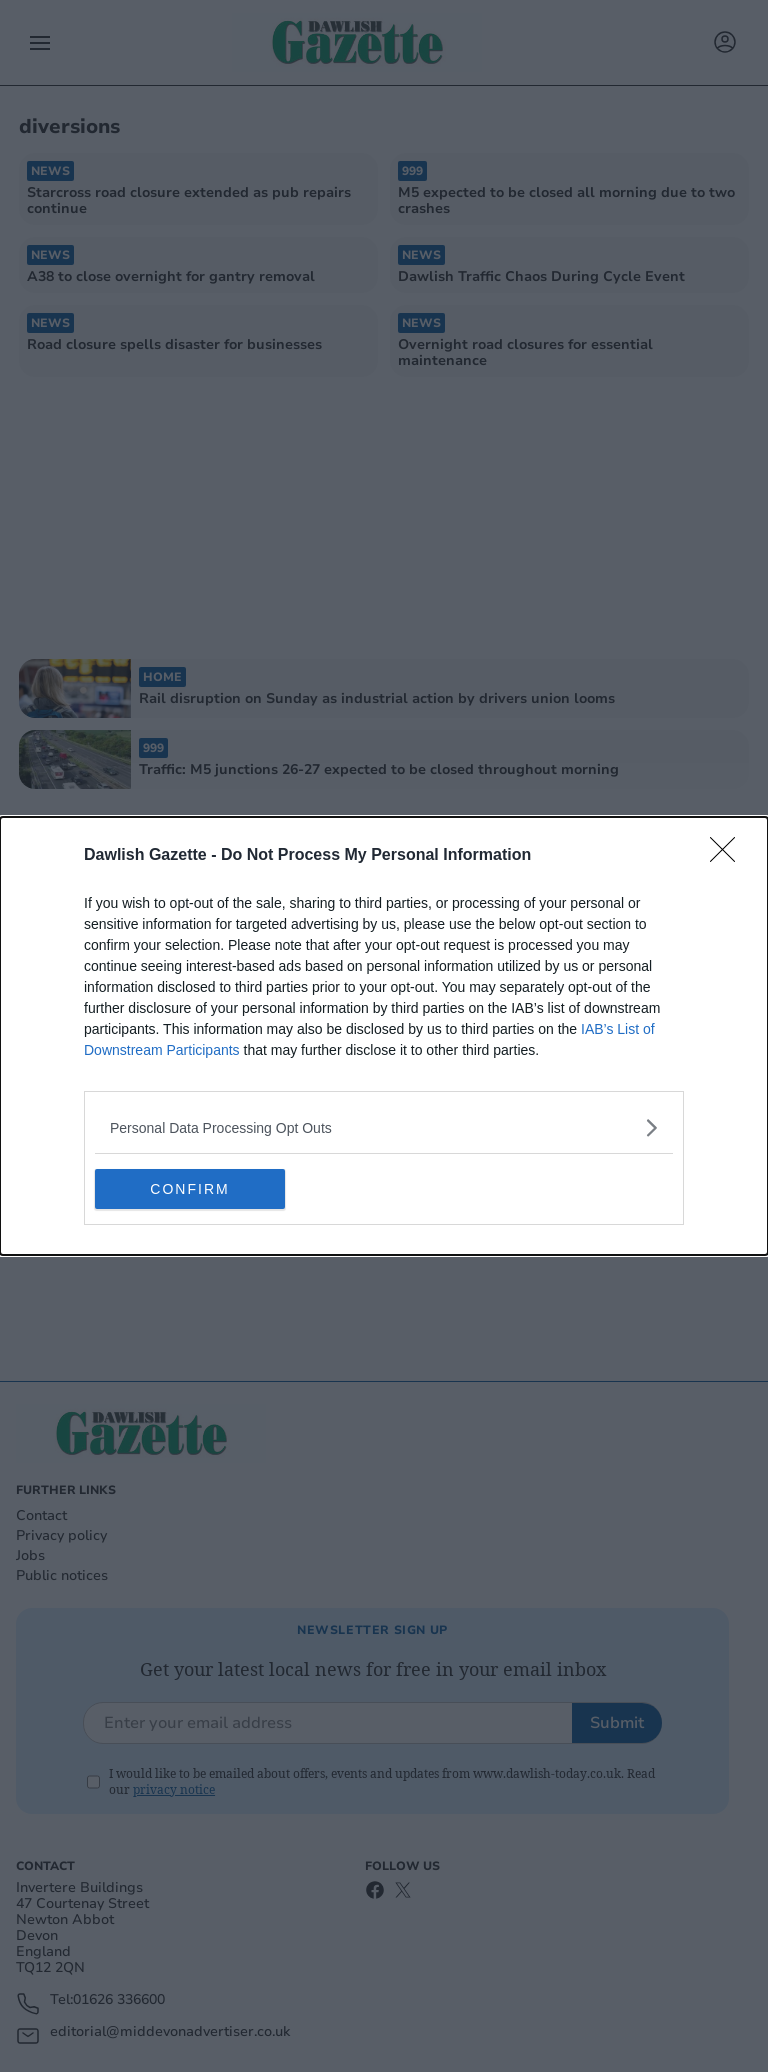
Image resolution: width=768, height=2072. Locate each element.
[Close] (729, 856)
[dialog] (384, 1036)
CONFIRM (189, 1189)
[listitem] (384, 1127)
